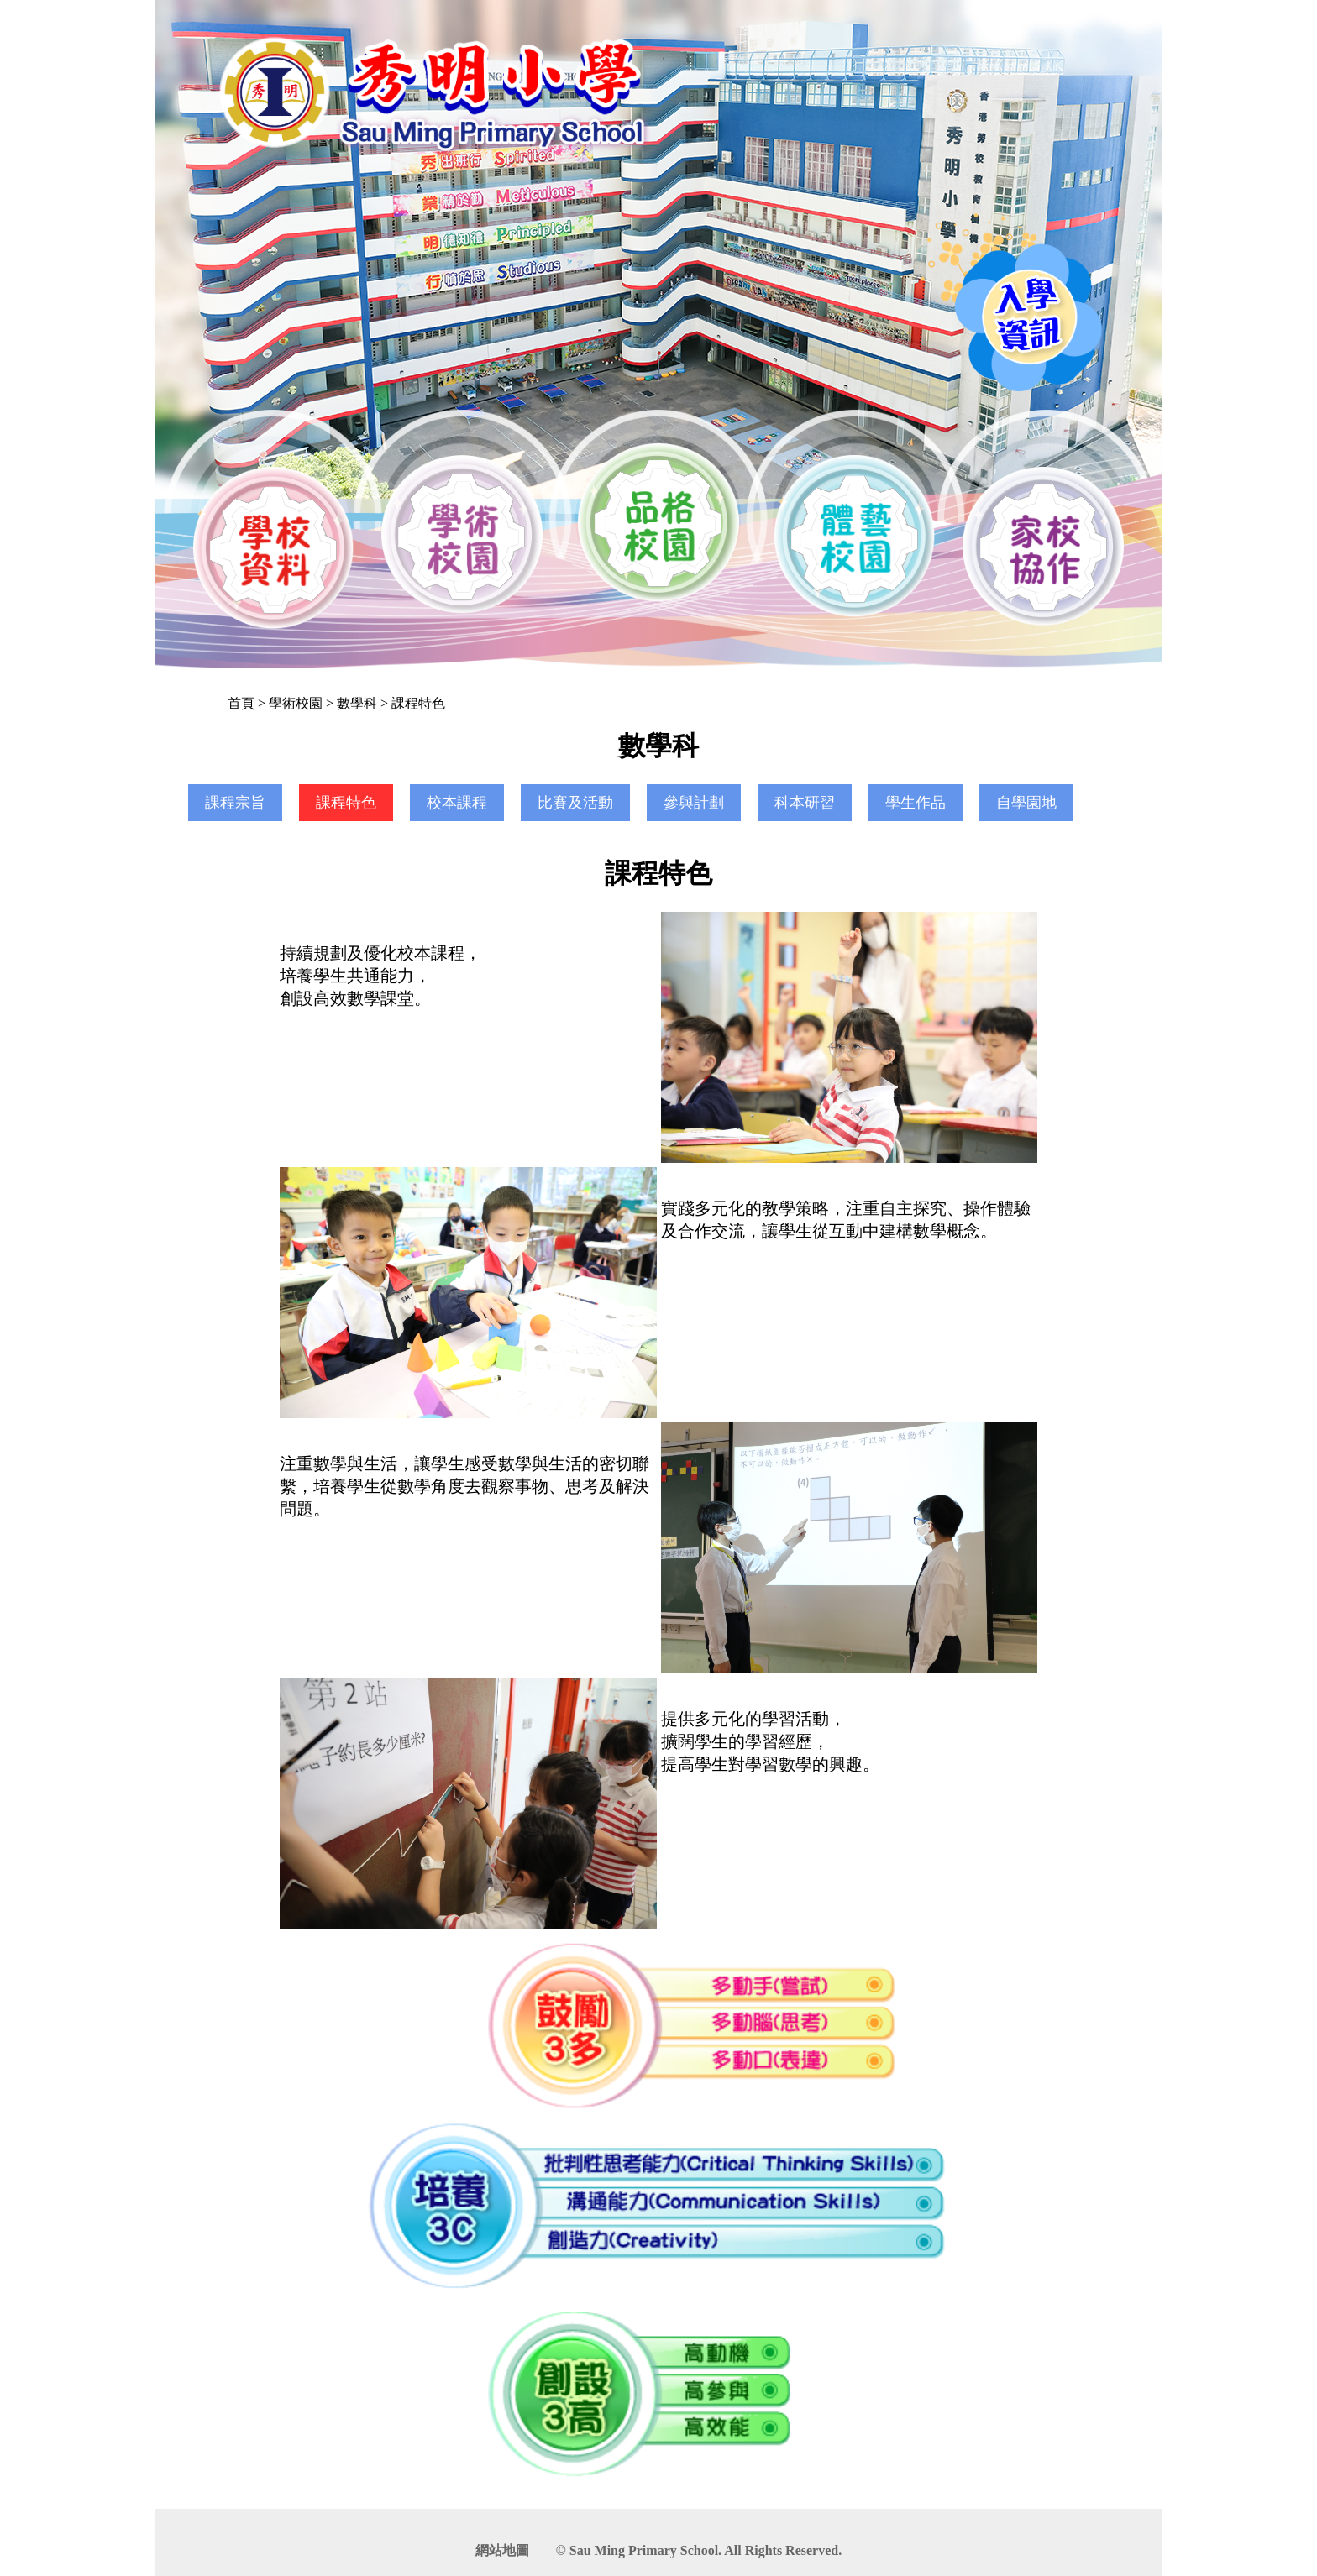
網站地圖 (502, 2550)
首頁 (241, 703)
